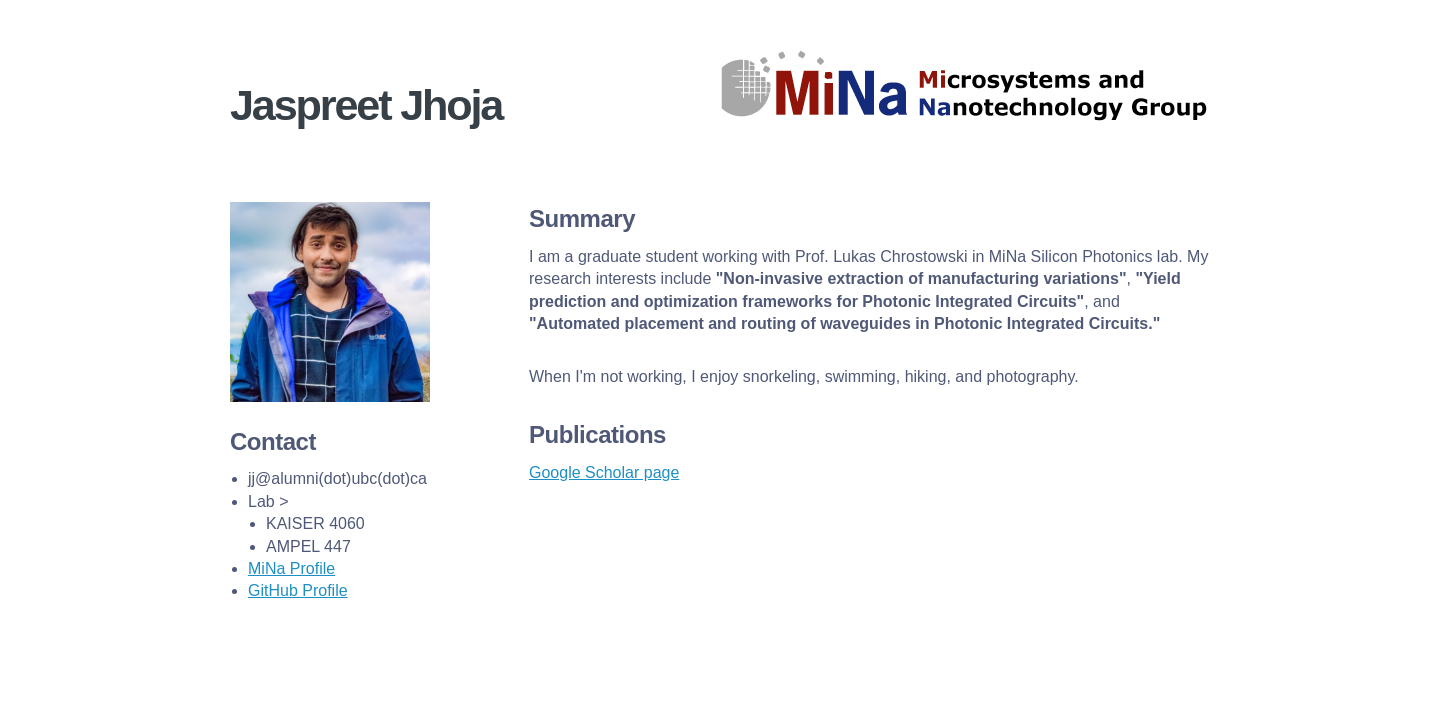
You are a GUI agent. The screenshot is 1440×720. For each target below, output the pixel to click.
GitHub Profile (298, 590)
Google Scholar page (604, 472)
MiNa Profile (291, 568)
